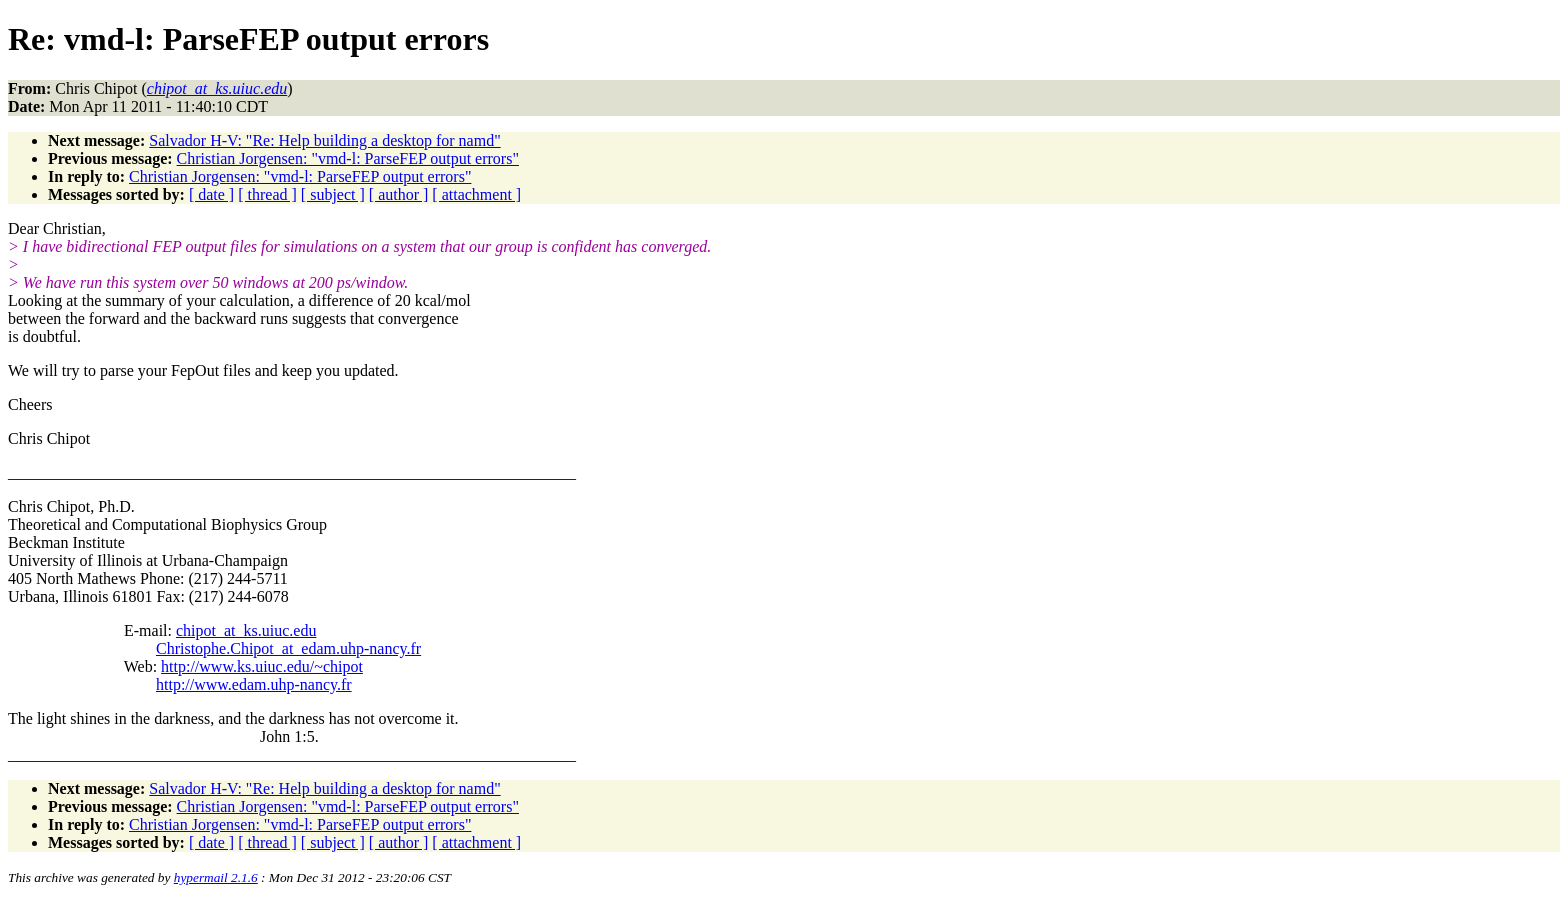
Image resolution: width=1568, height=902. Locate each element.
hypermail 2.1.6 (216, 877)
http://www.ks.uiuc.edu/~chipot (262, 666)
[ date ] (211, 194)
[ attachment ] (476, 194)
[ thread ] (267, 194)
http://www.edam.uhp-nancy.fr (254, 684)
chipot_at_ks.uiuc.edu (246, 630)
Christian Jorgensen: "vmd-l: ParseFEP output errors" (348, 158)
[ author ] (399, 194)
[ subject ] (333, 194)
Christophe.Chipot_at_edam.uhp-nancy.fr (288, 648)
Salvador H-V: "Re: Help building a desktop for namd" (324, 140)
